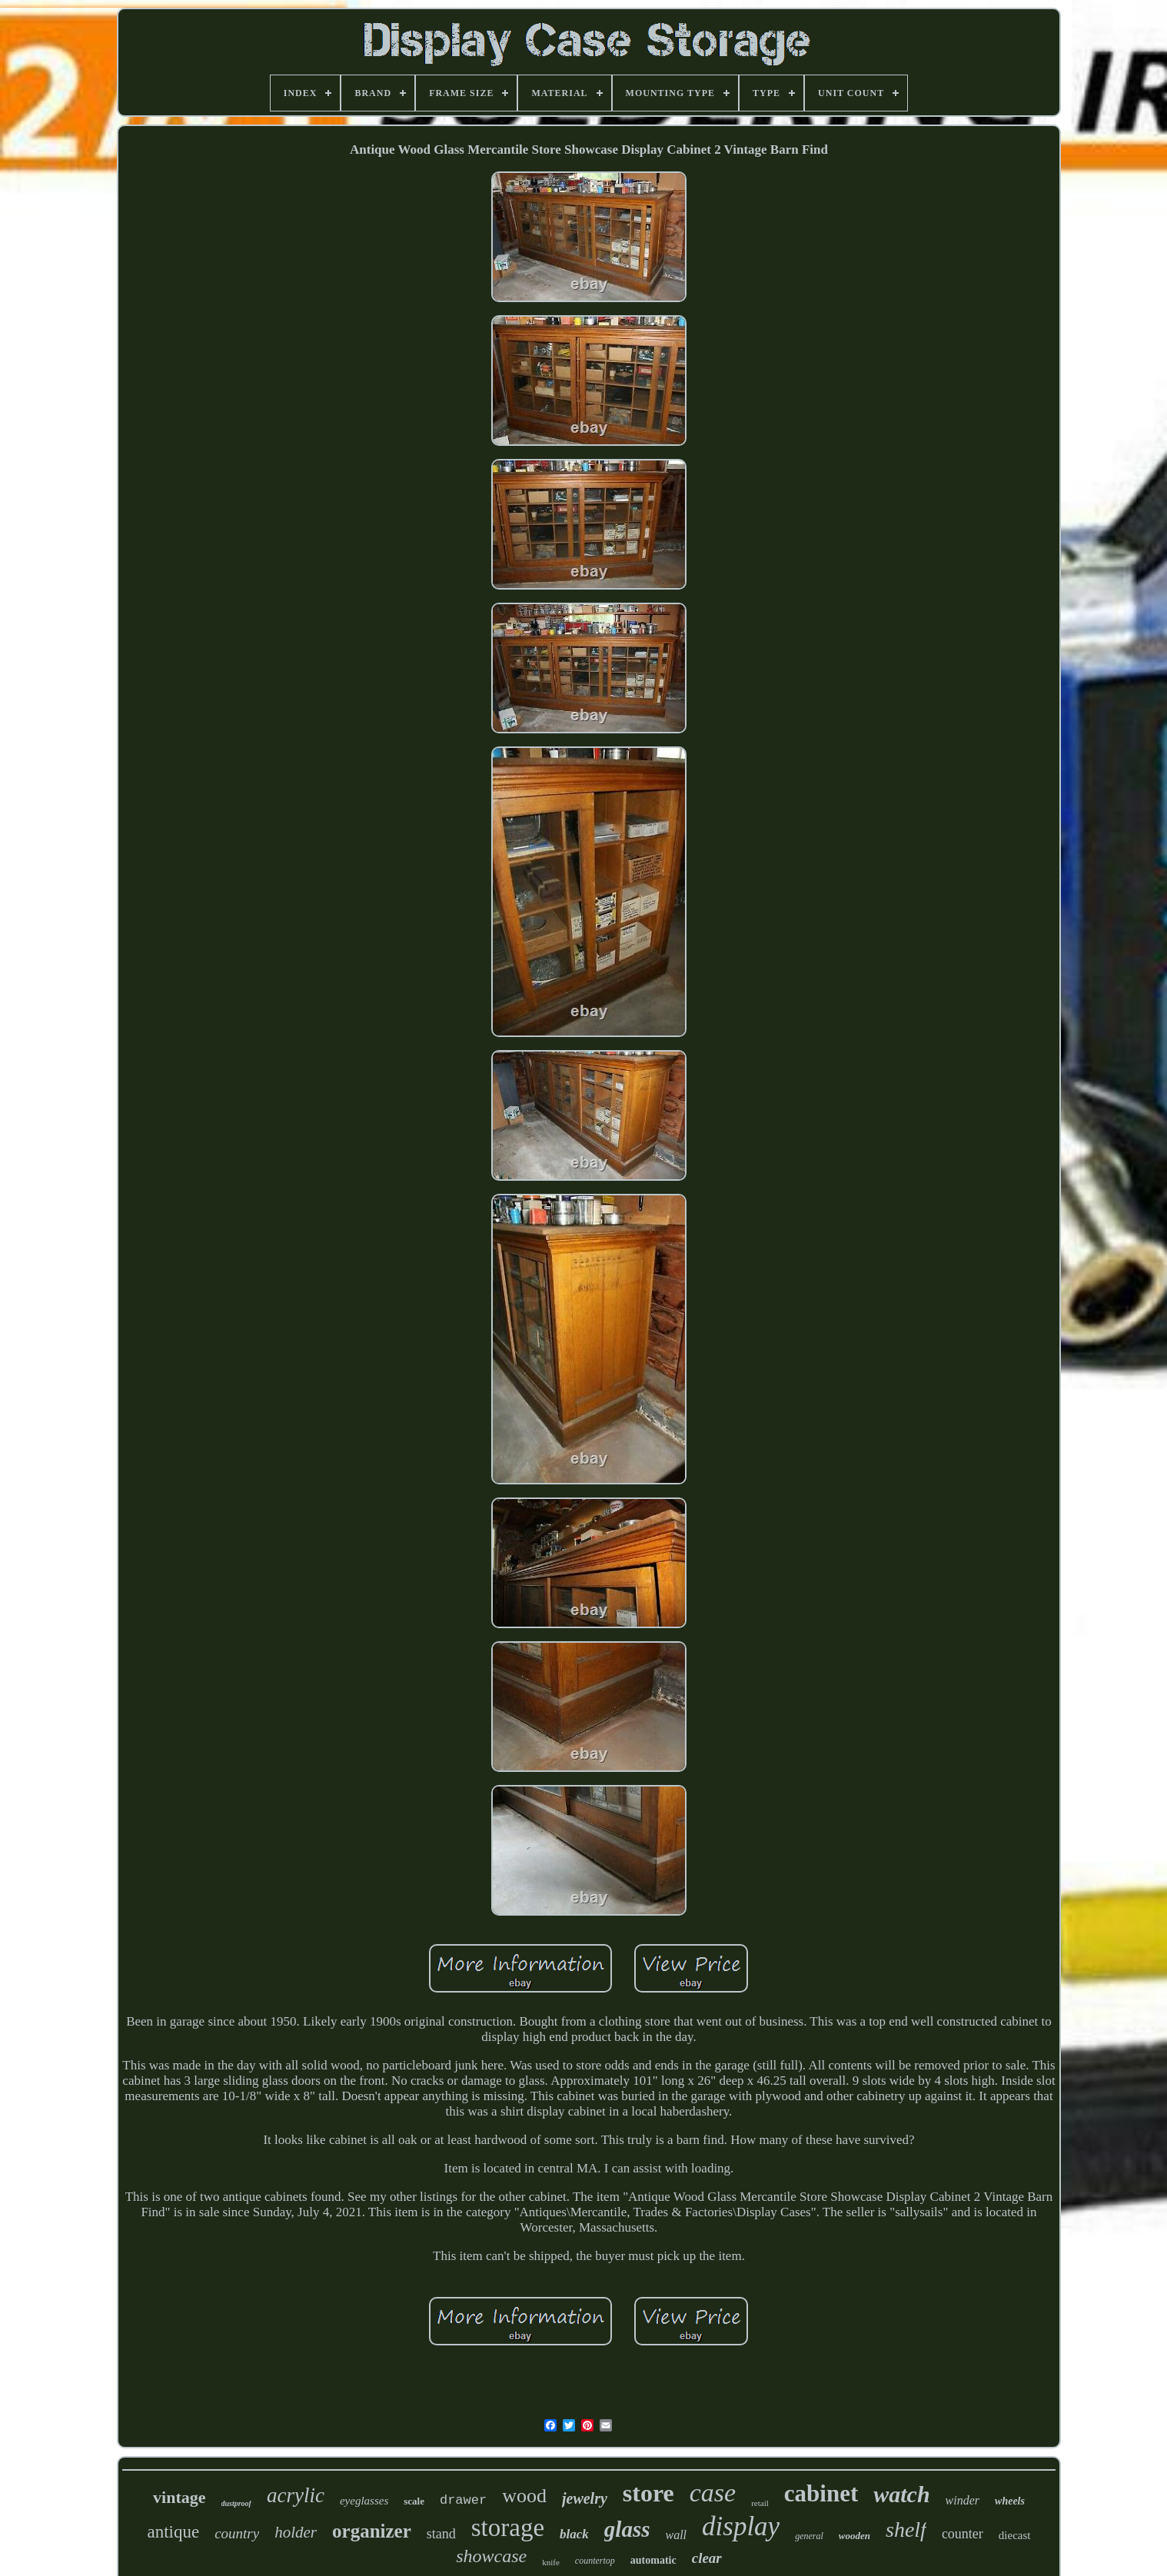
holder (295, 2532)
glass (627, 2529)
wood (524, 2496)
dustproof (236, 2503)
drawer (463, 2500)
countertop (595, 2560)
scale (414, 2501)
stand (441, 2533)
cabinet (821, 2493)
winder (962, 2500)
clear (707, 2558)
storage (507, 2527)
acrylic (295, 2495)
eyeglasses (364, 2501)
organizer (371, 2531)
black (574, 2534)
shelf (906, 2529)
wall (676, 2534)
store (648, 2493)
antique (173, 2531)
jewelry (584, 2498)
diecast (1015, 2535)
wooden (854, 2535)
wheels (1010, 2501)
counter (962, 2533)
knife (551, 2562)
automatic (653, 2560)
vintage (179, 2497)
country (236, 2533)
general (809, 2536)
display (741, 2526)
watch (901, 2494)
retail (760, 2503)
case (713, 2492)
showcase (491, 2556)
